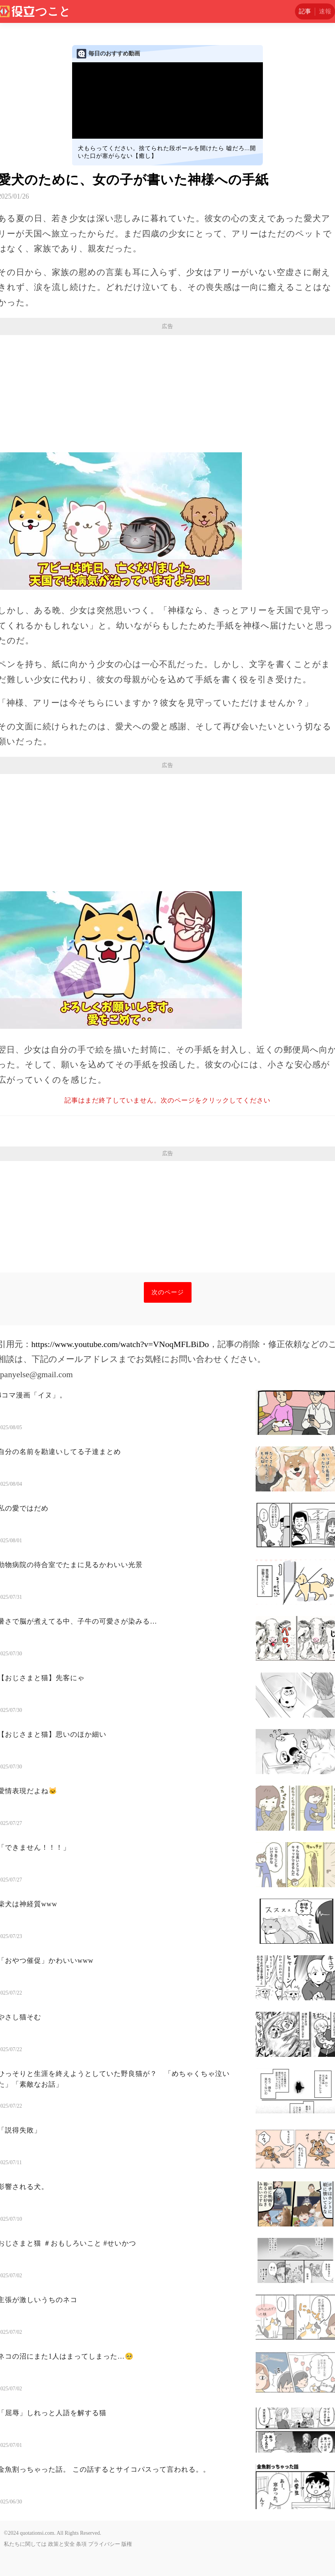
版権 (126, 2544)
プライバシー (104, 2544)
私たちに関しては (25, 2544)
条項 (81, 2544)
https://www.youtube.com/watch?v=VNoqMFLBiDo (120, 1344)
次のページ (167, 1292)
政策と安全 (61, 2544)
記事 (305, 11)
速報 (325, 11)
